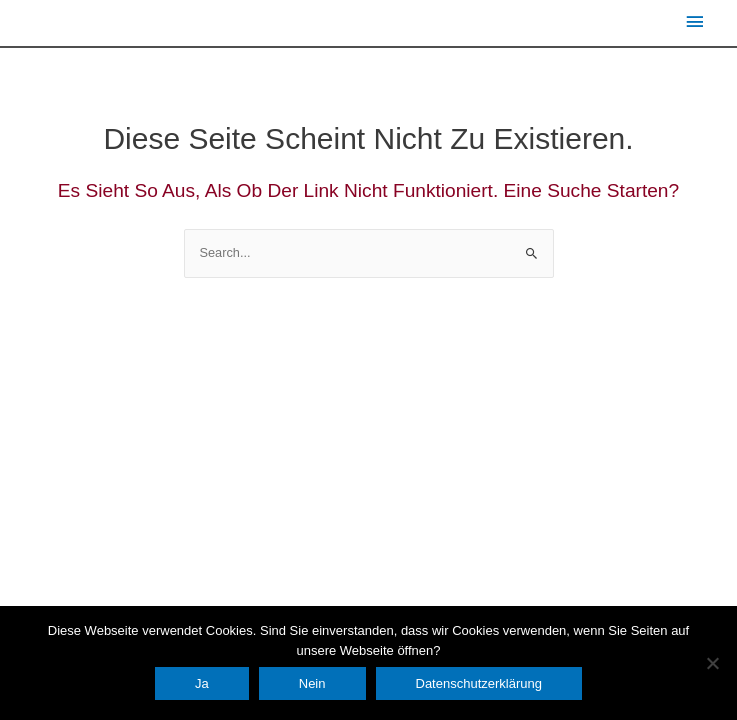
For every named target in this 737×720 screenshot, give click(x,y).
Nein (312, 683)
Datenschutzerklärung (479, 683)
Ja (202, 683)
